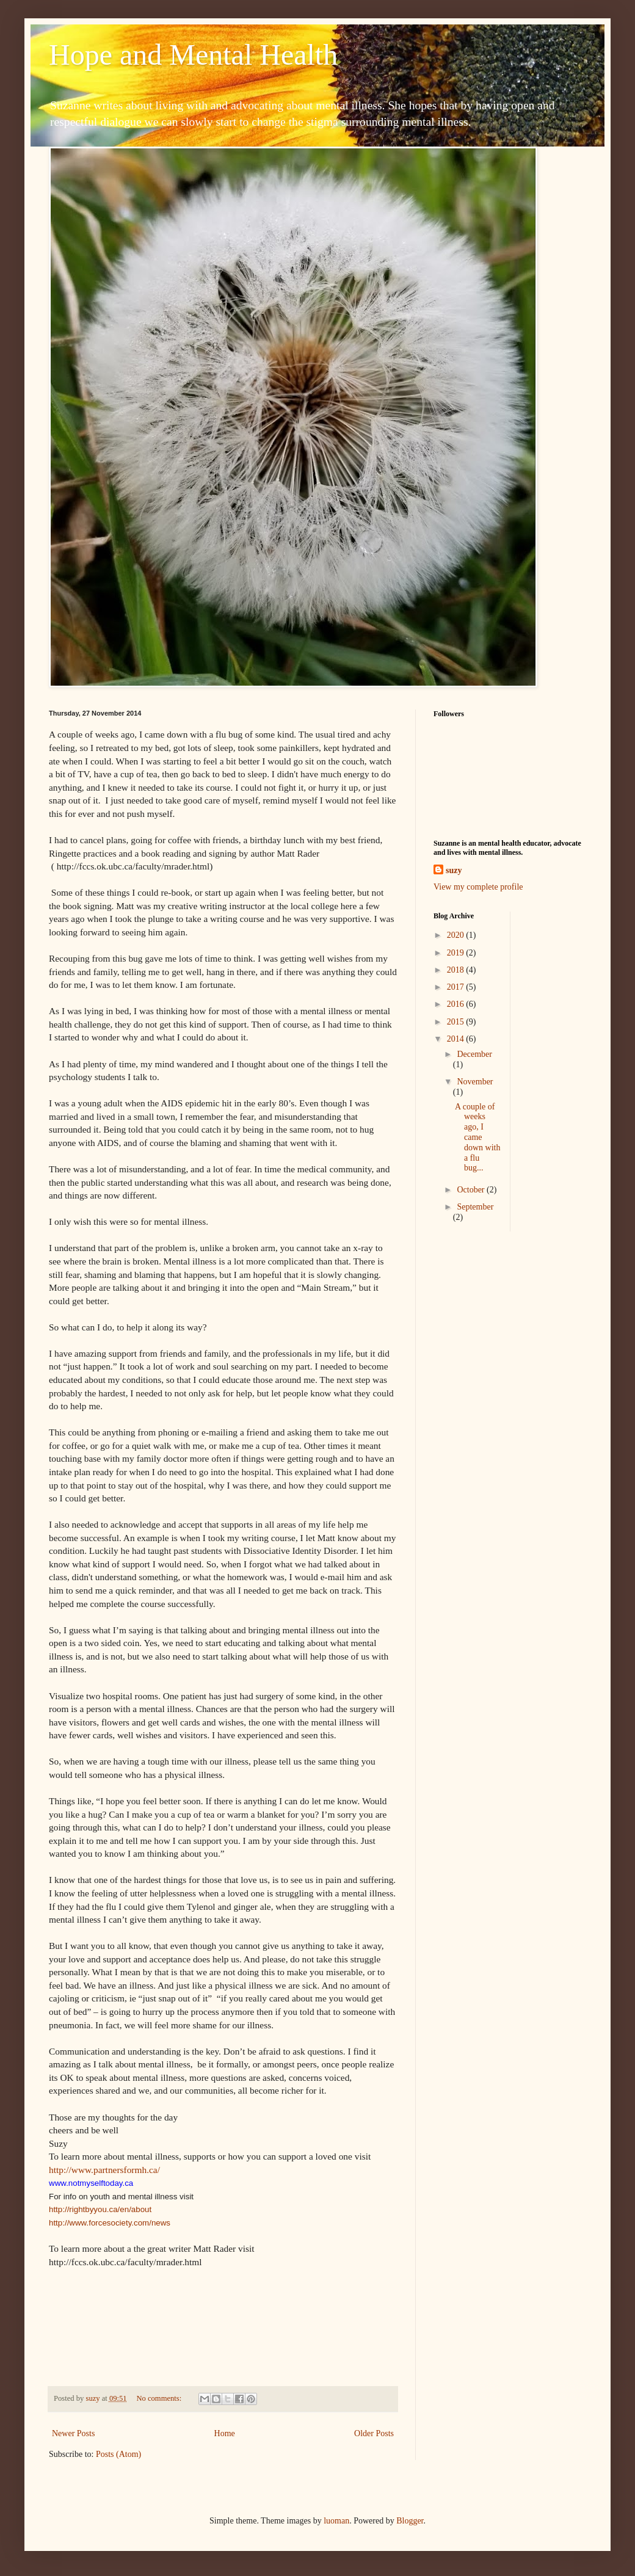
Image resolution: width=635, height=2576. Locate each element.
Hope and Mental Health (193, 54)
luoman (336, 2520)
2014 (456, 1038)
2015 (456, 1021)
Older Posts (374, 2433)
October (472, 1189)
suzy (454, 870)
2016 (456, 1004)
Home (224, 2433)
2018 (456, 969)
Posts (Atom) (118, 2454)
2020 (456, 935)
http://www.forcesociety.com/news (109, 2222)
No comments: (159, 2398)
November (475, 1081)
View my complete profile (478, 886)
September (475, 1206)
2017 (456, 987)
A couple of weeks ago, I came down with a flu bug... (478, 1137)
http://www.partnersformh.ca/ (104, 2169)
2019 (456, 952)
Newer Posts (73, 2433)
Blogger (409, 2520)
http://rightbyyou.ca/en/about (100, 2209)
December (474, 1054)
